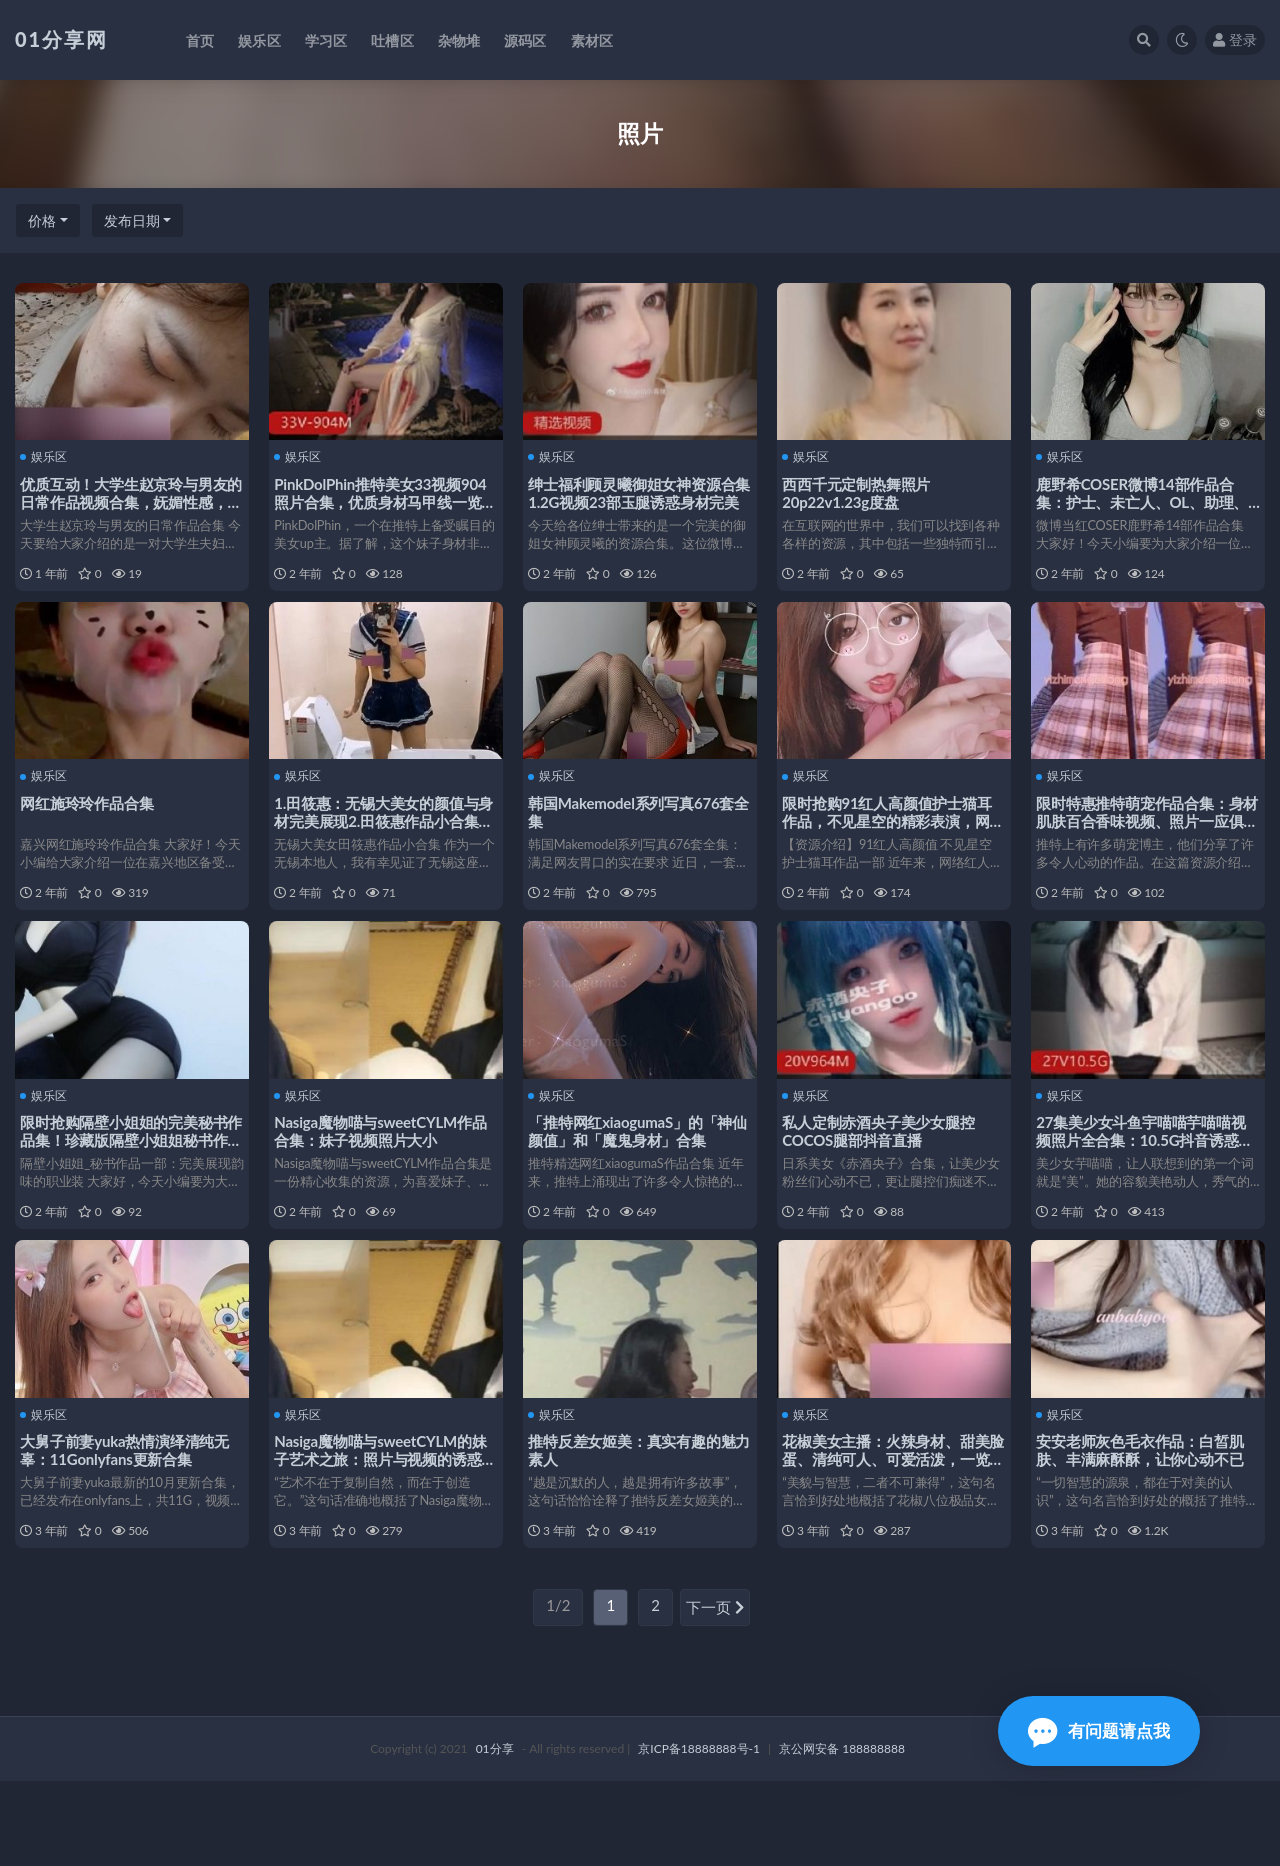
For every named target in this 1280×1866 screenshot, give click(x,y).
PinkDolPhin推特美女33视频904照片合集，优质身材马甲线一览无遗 (385, 500)
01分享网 (61, 39)
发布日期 (132, 220)
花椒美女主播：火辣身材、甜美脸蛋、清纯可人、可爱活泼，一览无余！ (890, 1524)
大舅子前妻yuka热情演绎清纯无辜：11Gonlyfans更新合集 (129, 1515)
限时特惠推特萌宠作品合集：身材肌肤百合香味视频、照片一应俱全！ (1144, 841)
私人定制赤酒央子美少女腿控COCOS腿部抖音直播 (883, 1174)
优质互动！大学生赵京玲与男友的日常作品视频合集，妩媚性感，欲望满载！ (128, 500)
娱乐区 (48, 456)
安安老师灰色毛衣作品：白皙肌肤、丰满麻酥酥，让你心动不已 (1144, 1515)
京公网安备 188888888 (842, 1833)
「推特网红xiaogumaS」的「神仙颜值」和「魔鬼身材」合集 (635, 1174)
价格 (42, 220)
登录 (1235, 39)
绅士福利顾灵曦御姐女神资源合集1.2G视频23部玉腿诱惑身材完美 (638, 500)
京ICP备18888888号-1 (699, 1833)
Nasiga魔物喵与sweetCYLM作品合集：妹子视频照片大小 (385, 1174)
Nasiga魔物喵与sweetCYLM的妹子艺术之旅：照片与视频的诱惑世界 (385, 1524)
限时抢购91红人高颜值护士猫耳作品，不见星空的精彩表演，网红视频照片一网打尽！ (891, 841)
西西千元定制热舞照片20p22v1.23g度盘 (861, 491)
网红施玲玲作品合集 (91, 823)
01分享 (495, 1833)
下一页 (715, 1694)
